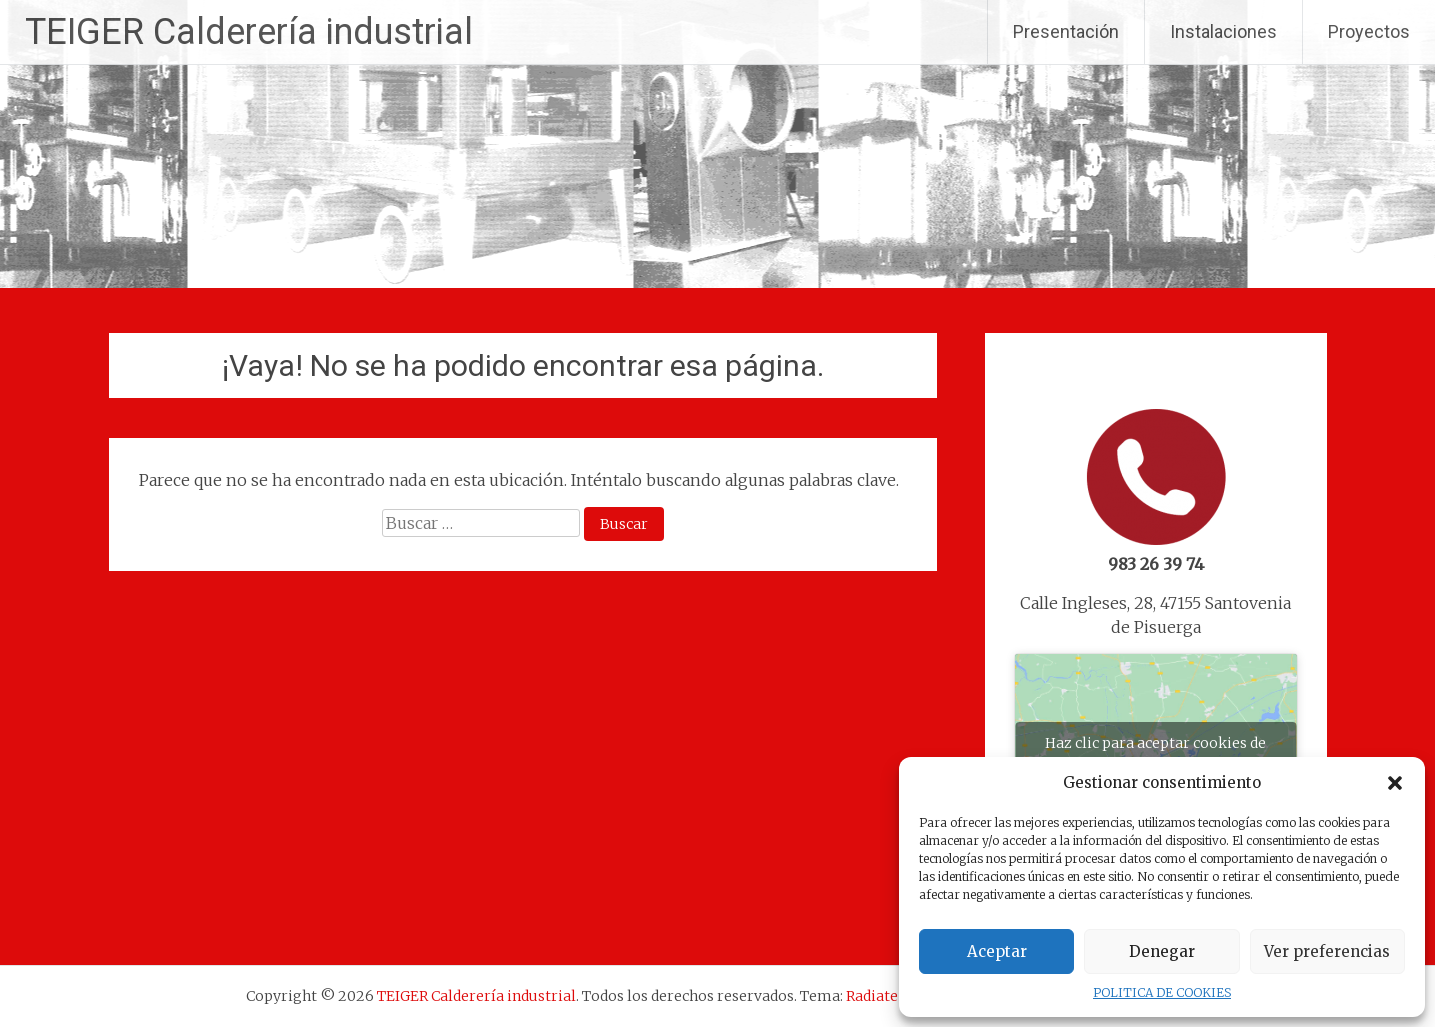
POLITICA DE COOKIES (1162, 992)
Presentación (1066, 31)
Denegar (1162, 951)
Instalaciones (1223, 31)
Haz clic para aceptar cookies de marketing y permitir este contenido (1155, 754)
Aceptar (997, 951)
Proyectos (1369, 31)
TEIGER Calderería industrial (249, 32)
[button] (1395, 783)
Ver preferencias (1327, 951)
